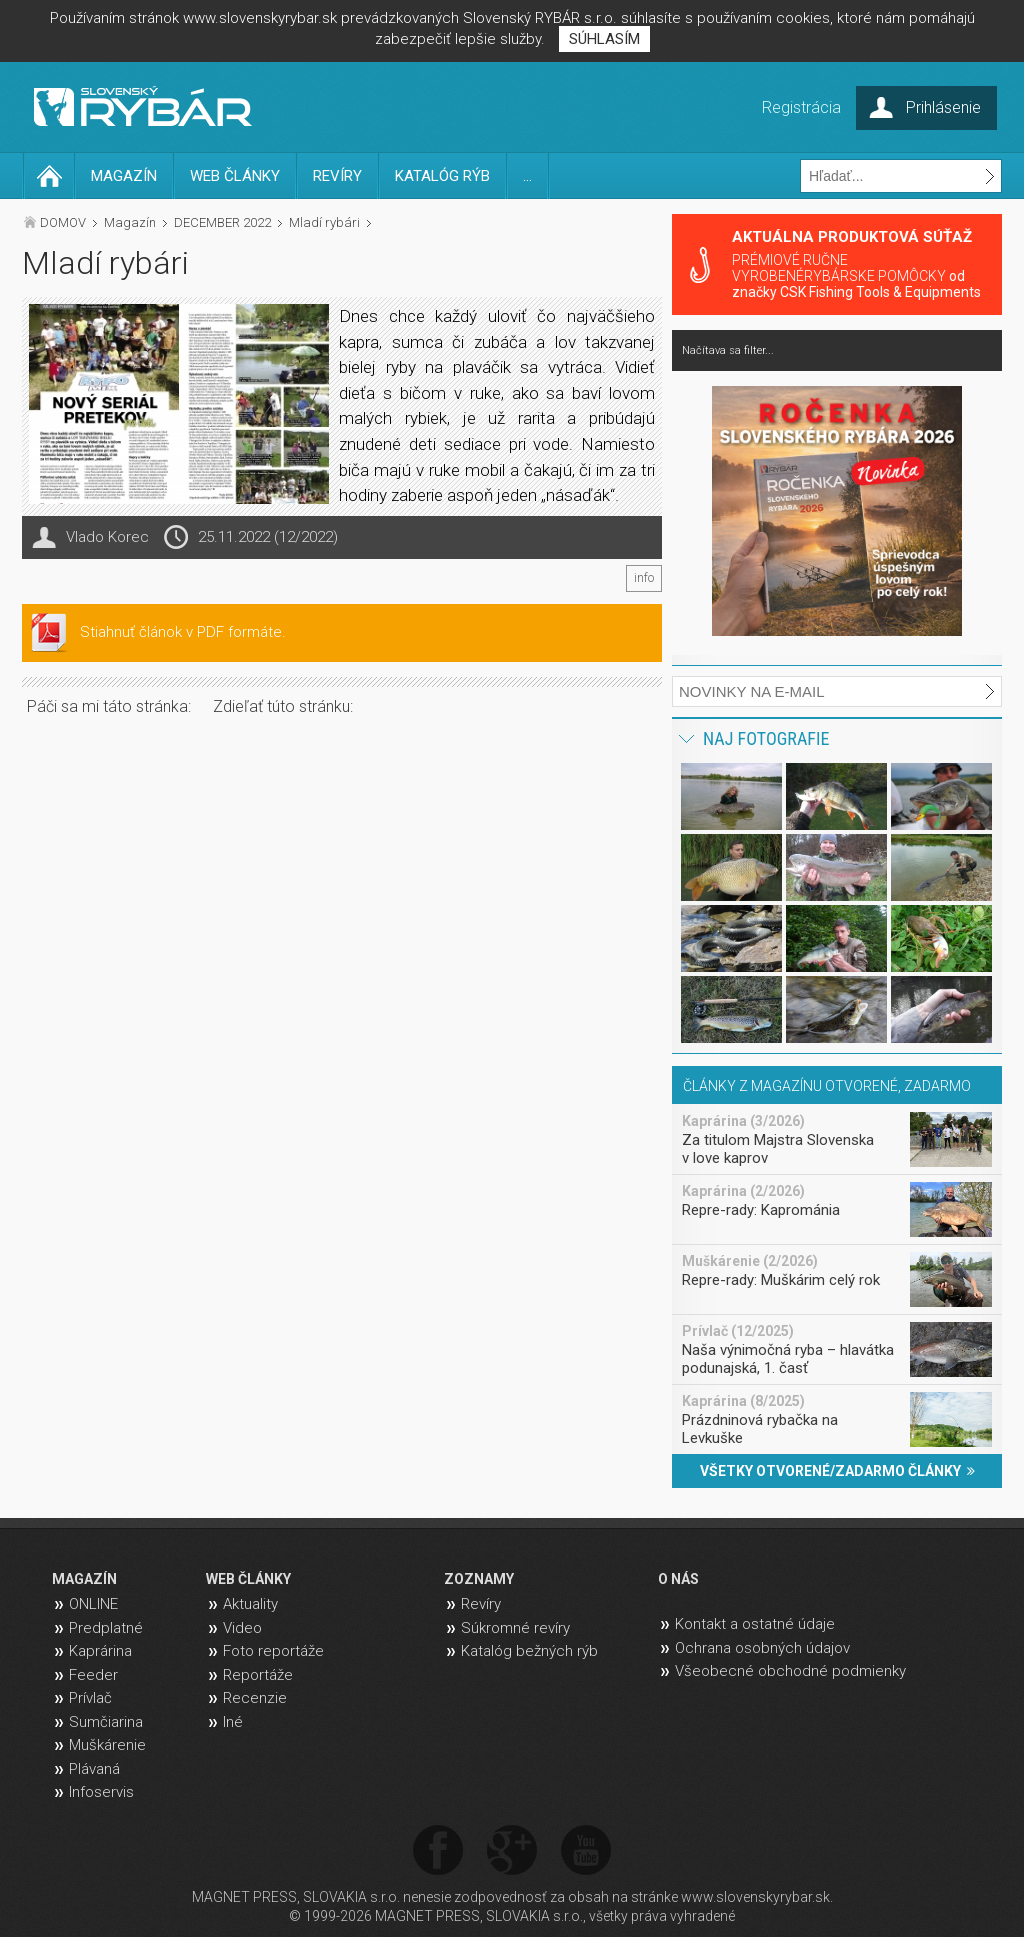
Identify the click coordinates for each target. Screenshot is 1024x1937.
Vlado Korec (107, 537)
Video (242, 1628)
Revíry (481, 1604)
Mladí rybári (324, 222)
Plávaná (94, 1769)
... (527, 176)
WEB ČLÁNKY (235, 176)
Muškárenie (107, 1745)
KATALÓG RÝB (442, 176)
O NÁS (678, 1579)
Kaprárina (100, 1651)
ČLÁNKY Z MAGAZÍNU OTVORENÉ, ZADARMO (827, 1086)
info (644, 578)
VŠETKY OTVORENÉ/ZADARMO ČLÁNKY (837, 1471)
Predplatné (106, 1628)
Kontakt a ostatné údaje (755, 1624)
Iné (233, 1722)
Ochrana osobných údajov (762, 1648)
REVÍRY (337, 176)
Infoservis (101, 1792)
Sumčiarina (106, 1722)
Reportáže (258, 1675)
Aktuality (250, 1604)
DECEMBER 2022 (222, 222)
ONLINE (93, 1604)
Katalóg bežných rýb (529, 1651)
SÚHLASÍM (604, 39)
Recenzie (255, 1698)
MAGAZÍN (124, 176)
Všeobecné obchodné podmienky (790, 1671)
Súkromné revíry (515, 1628)
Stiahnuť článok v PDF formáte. (183, 632)
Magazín (130, 222)
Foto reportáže (273, 1651)
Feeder (93, 1675)
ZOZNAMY (479, 1579)
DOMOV (63, 222)
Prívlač (90, 1698)
